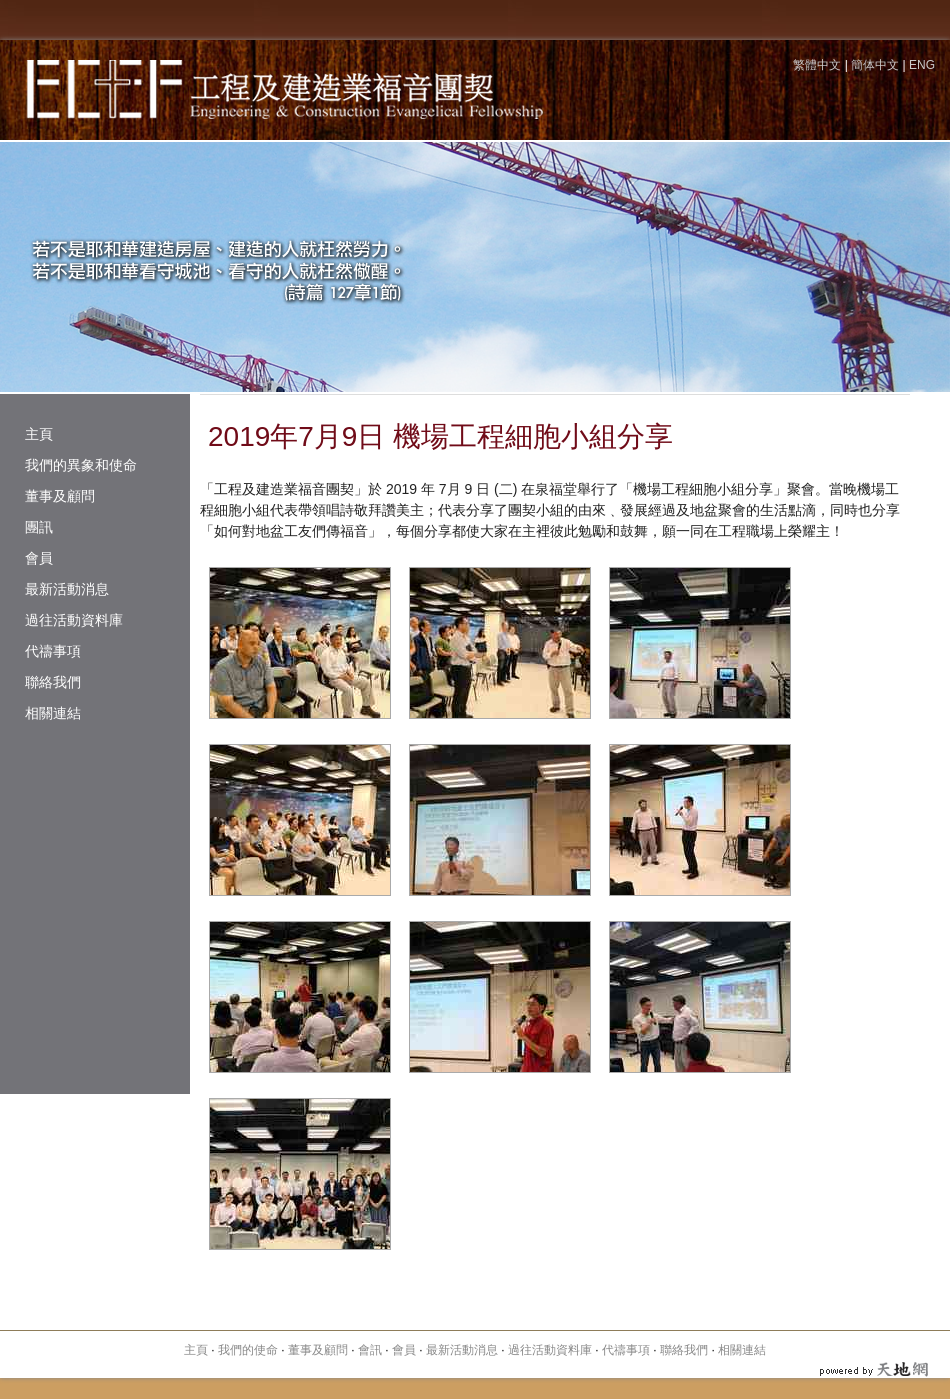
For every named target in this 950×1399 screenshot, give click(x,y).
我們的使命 (248, 1350)
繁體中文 (817, 65)
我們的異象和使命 (81, 465)
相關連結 (53, 713)
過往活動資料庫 (74, 620)
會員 (39, 558)
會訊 (370, 1350)
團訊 (39, 527)
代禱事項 (53, 651)
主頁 (39, 434)
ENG (922, 65)
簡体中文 (875, 65)
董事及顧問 (60, 496)
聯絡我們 (53, 682)
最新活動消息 (67, 589)
